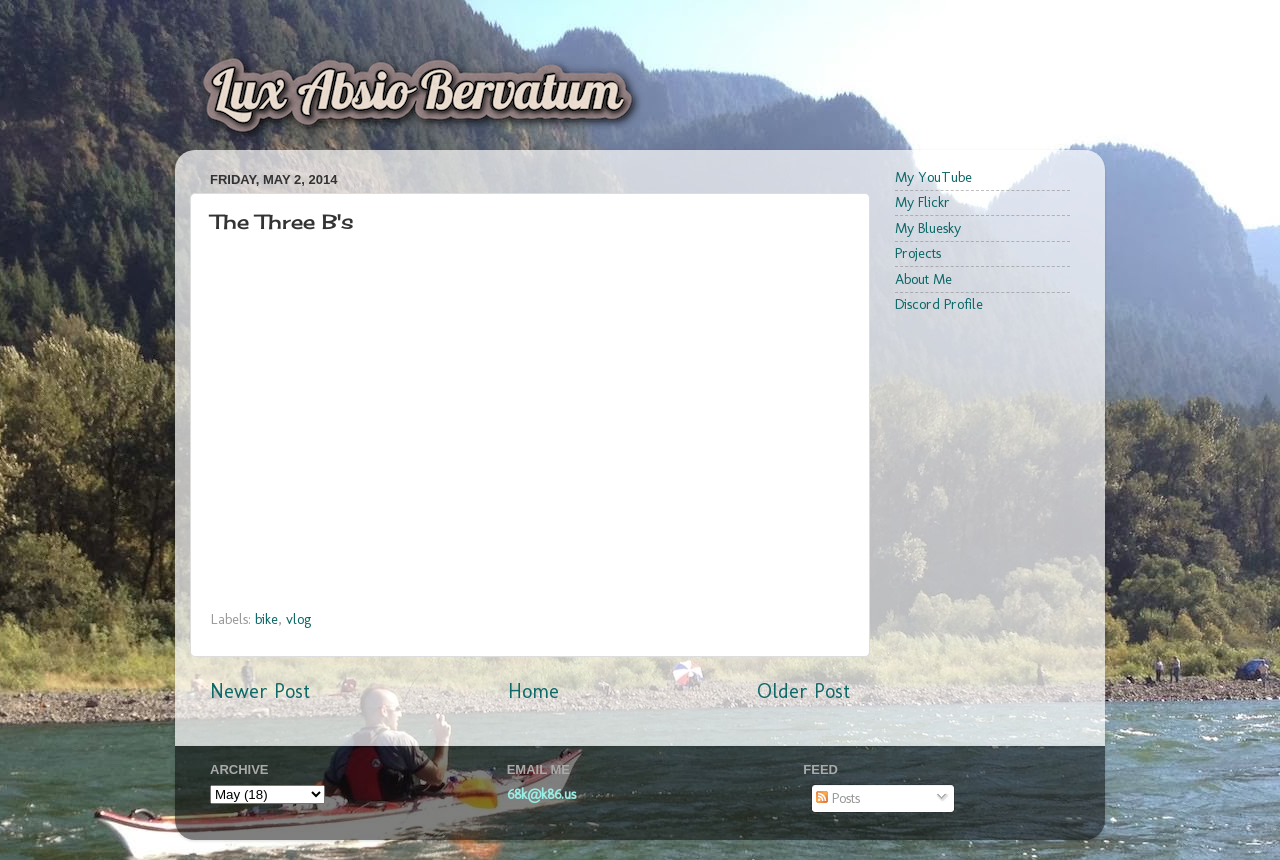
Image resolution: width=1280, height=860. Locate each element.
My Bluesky (928, 228)
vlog (298, 619)
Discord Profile (939, 304)
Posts (838, 798)
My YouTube (933, 177)
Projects (918, 253)
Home (533, 691)
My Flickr (922, 202)
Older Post (803, 691)
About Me (923, 279)
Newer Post (260, 691)
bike (266, 619)
